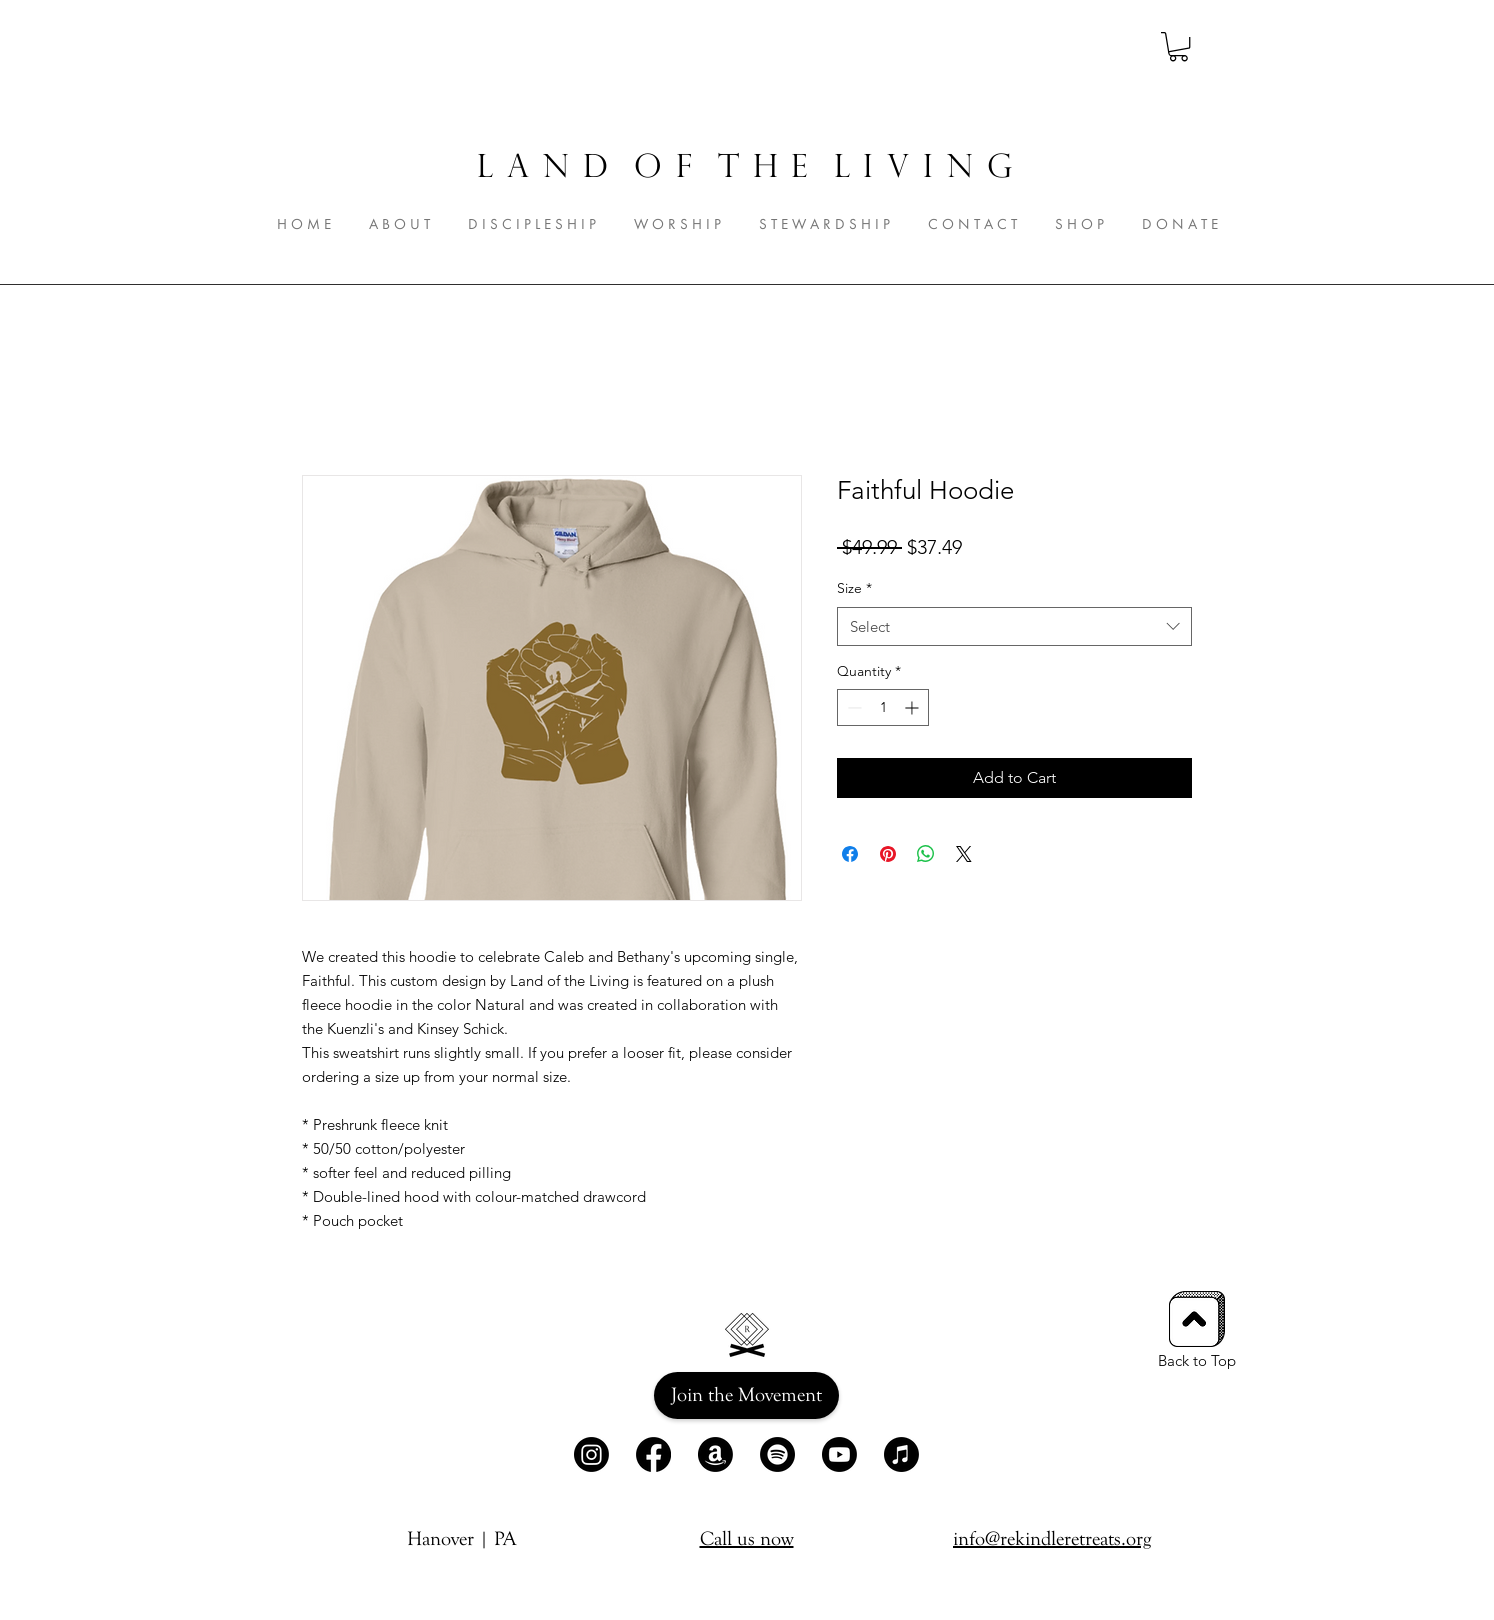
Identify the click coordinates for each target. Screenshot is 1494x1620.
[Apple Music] (901, 1454)
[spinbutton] (883, 707)
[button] (1178, 46)
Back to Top (1197, 1360)
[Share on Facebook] (850, 854)
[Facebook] (653, 1454)
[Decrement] (852, 707)
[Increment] (913, 707)
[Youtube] (839, 1454)
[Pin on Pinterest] (888, 854)
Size (854, 588)
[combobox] (1014, 626)
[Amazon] (715, 1454)
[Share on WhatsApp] (926, 854)
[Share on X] (964, 854)
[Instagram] (591, 1454)
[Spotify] (777, 1454)
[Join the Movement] (746, 1395)
